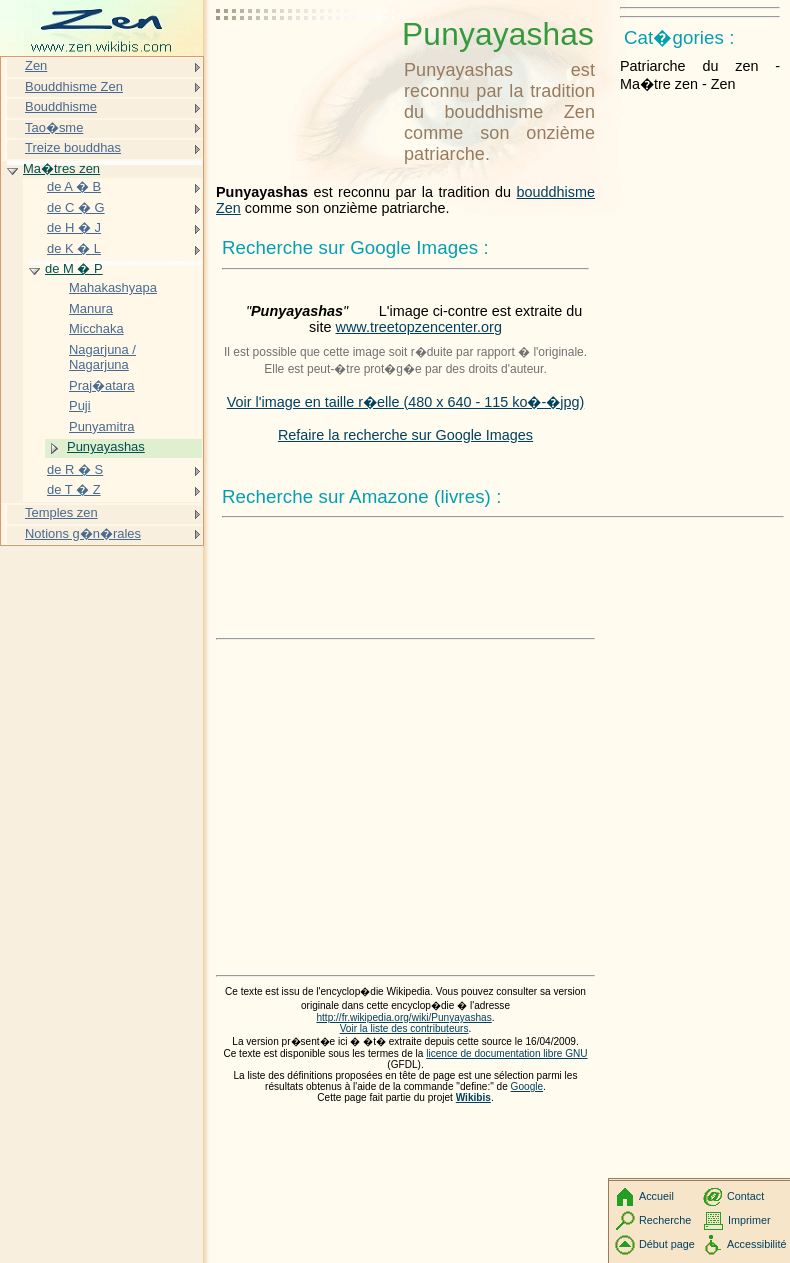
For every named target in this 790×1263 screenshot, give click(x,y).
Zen (228, 208)
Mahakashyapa (113, 287)
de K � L (74, 248)
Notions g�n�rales (83, 533)
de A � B (74, 186)
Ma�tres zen (61, 168)
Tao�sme (54, 127)
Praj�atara (102, 385)
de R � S (75, 469)
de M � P (74, 268)
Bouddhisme (61, 106)
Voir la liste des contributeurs (404, 1028)
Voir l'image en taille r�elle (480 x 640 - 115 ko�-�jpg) (406, 402)
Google (527, 1086)
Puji (80, 405)
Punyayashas (106, 446)
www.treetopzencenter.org (419, 327)
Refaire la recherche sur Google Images (405, 435)
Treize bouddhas (73, 147)
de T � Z (74, 489)
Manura (91, 308)
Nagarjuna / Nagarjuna (102, 357)
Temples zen (61, 512)
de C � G (76, 207)
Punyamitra (102, 426)
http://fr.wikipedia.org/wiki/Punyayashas (403, 1017)
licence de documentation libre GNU (506, 1053)
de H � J (74, 227)
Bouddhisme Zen (74, 86)
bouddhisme (556, 192)
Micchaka (96, 328)
